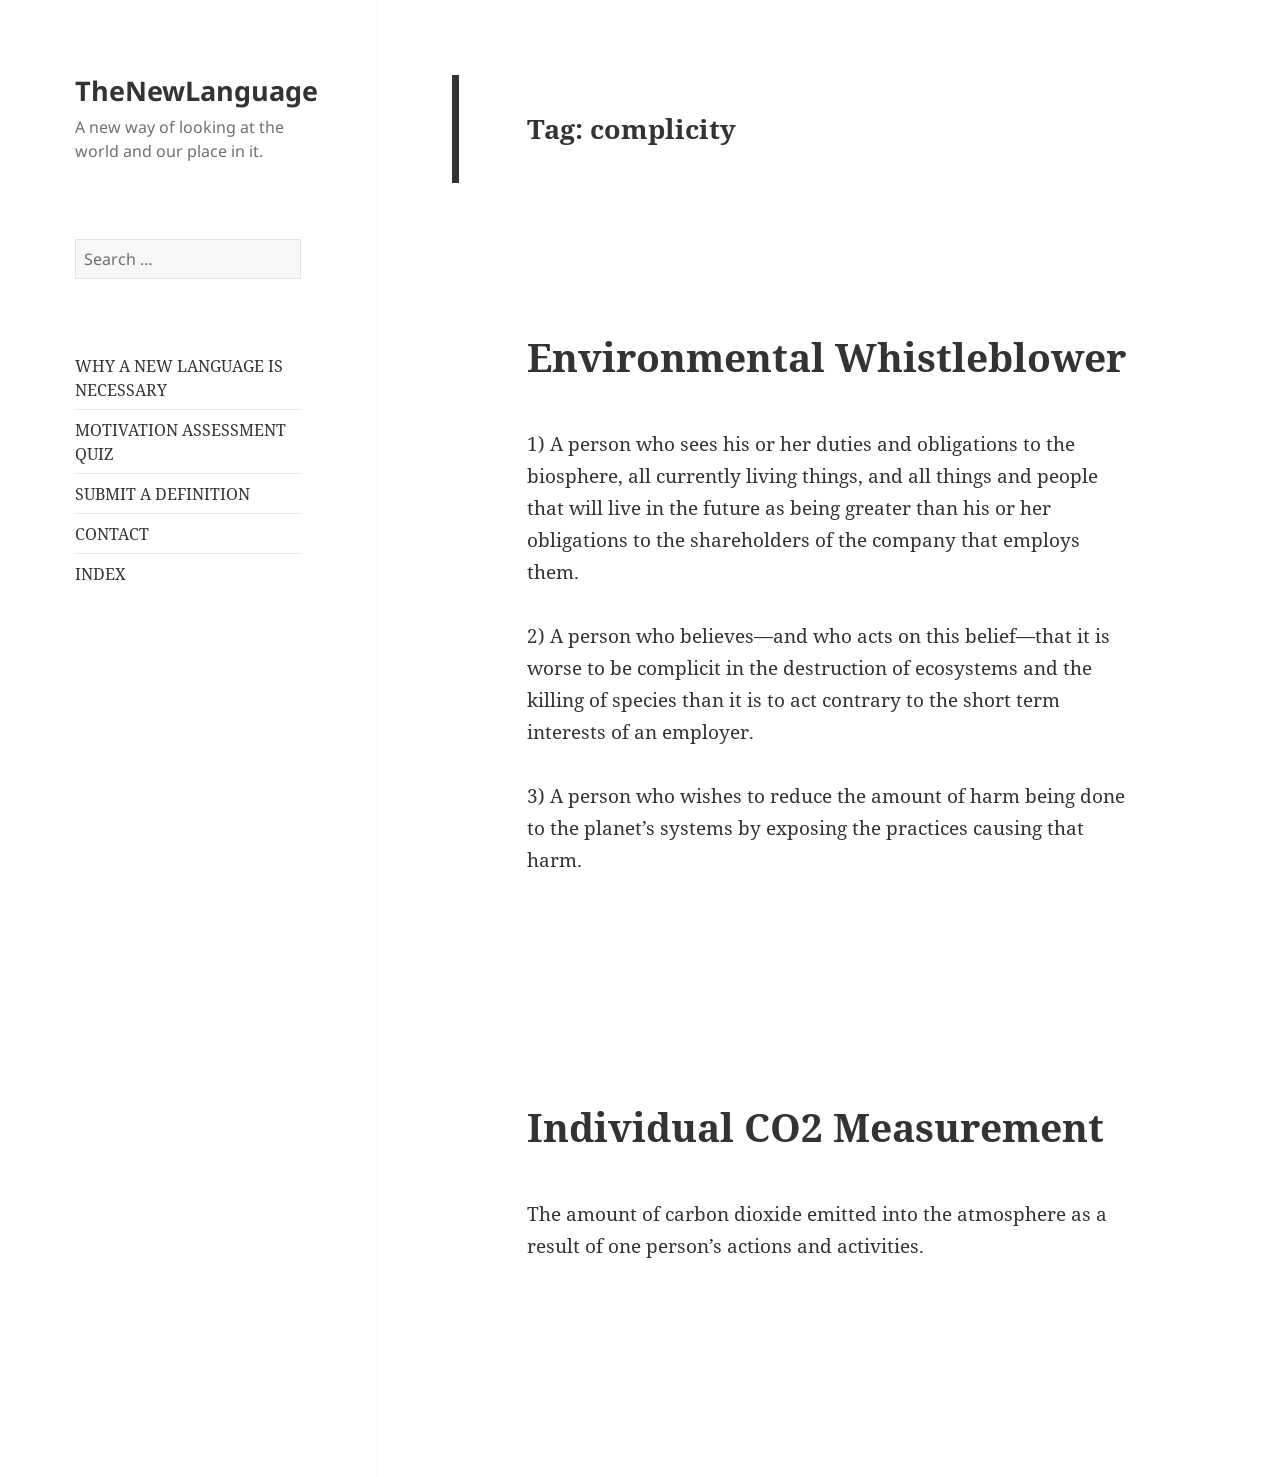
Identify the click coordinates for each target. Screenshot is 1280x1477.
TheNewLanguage (196, 90)
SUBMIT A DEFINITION (162, 494)
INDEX (100, 574)
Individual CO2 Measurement (815, 1126)
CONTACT (112, 534)
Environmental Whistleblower (826, 356)
